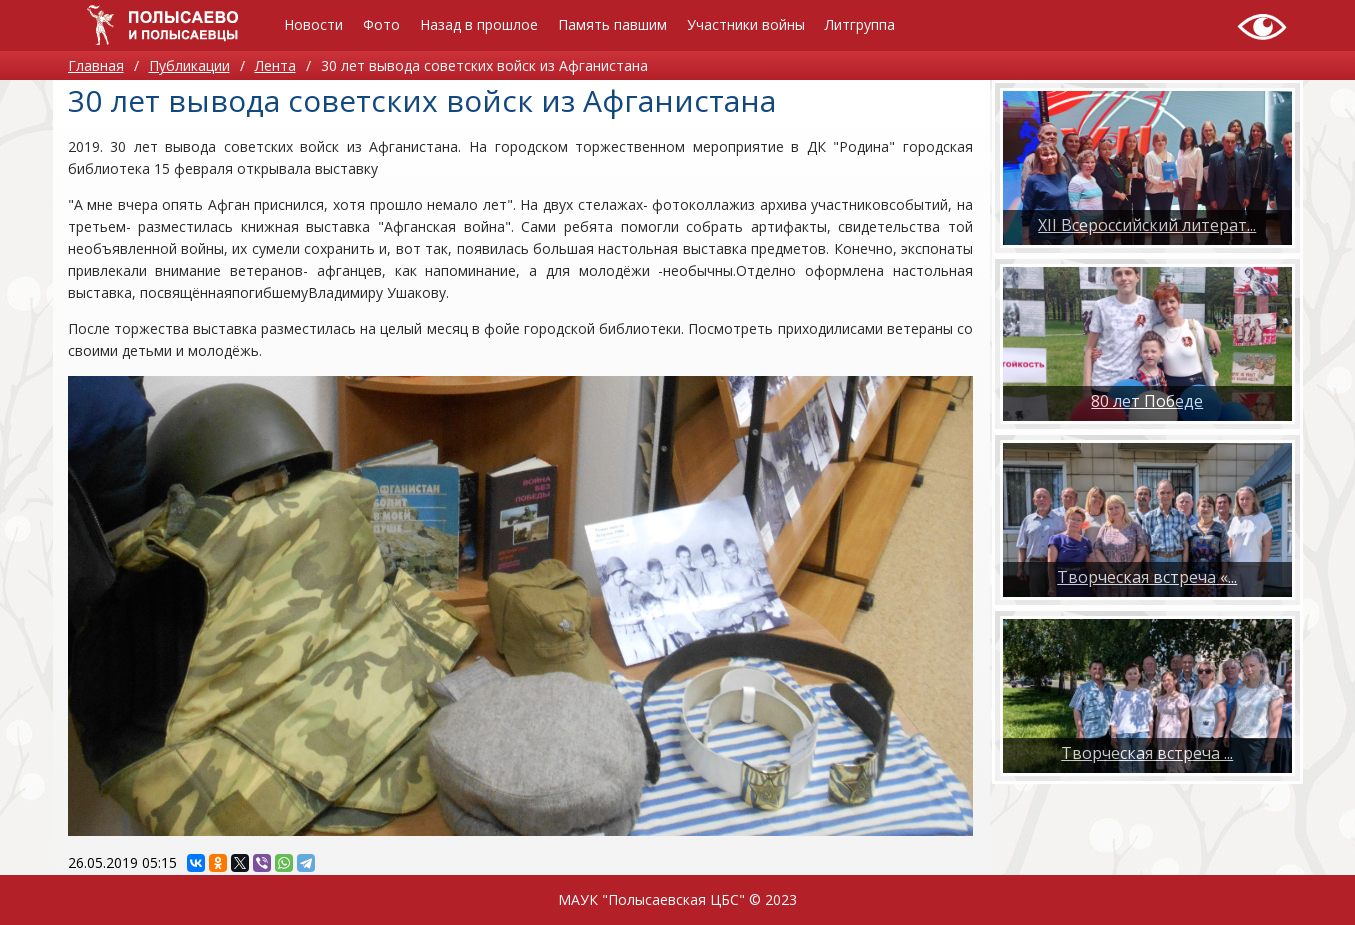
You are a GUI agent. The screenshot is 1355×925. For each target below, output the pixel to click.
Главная (96, 65)
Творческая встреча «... (1147, 577)
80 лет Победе (1147, 401)
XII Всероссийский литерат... (1147, 225)
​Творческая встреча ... (1147, 753)
